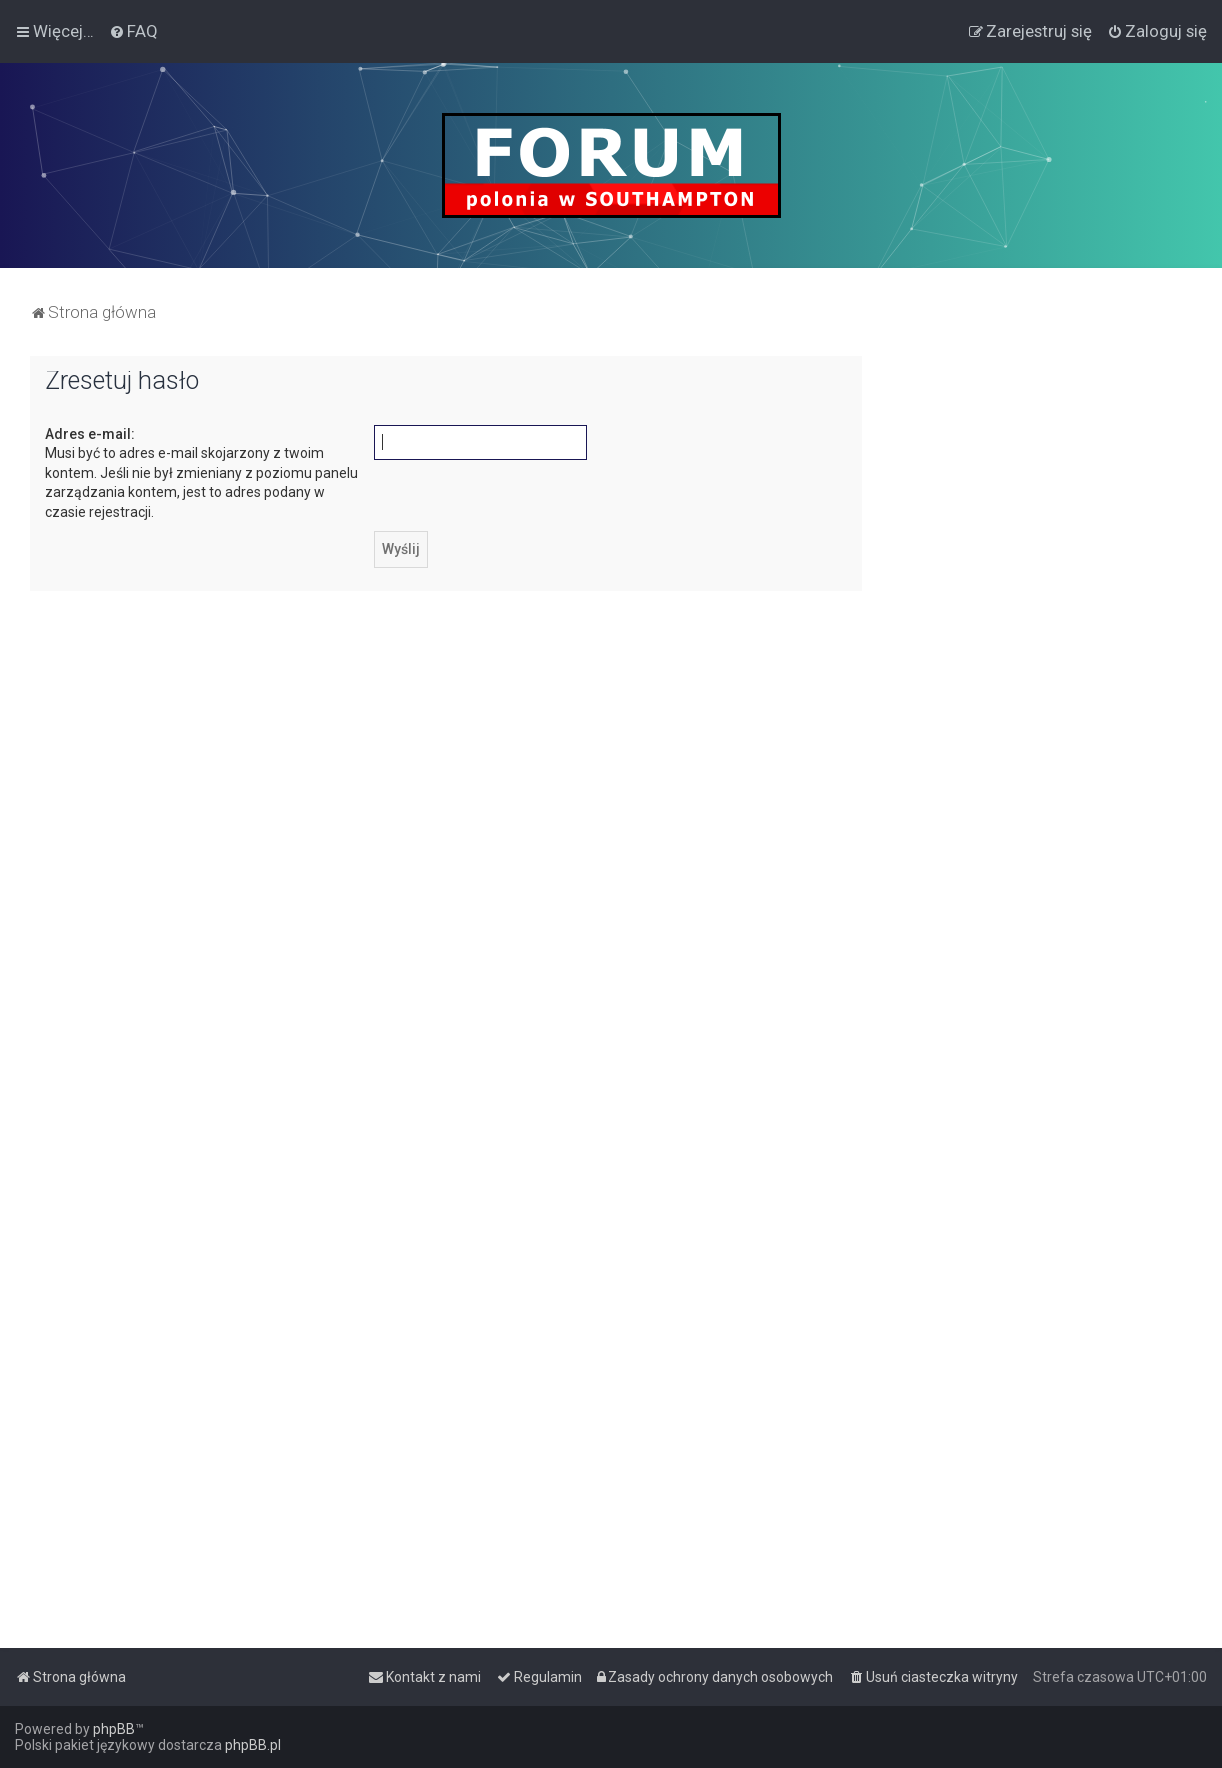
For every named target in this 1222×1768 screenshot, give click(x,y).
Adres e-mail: (90, 434)
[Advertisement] (1042, 656)
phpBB (114, 1729)
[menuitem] (133, 31)
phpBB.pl (253, 1745)
